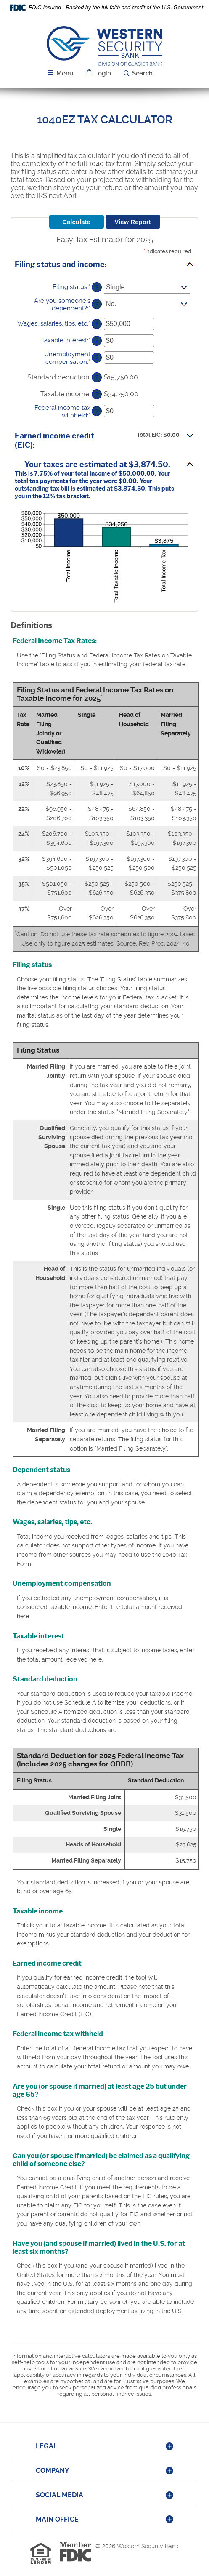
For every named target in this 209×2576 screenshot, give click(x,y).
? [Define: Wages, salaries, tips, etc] (96, 324)
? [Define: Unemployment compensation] (96, 357)
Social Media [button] (59, 2495)
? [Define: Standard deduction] (96, 377)
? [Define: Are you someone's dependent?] (96, 304)
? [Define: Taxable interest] (96, 340)
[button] (98, 73)
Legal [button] (46, 2446)
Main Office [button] (57, 2519)
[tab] (104, 2446)
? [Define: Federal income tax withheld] (96, 411)
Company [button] (52, 2470)
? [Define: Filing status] (96, 287)
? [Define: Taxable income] (96, 394)
